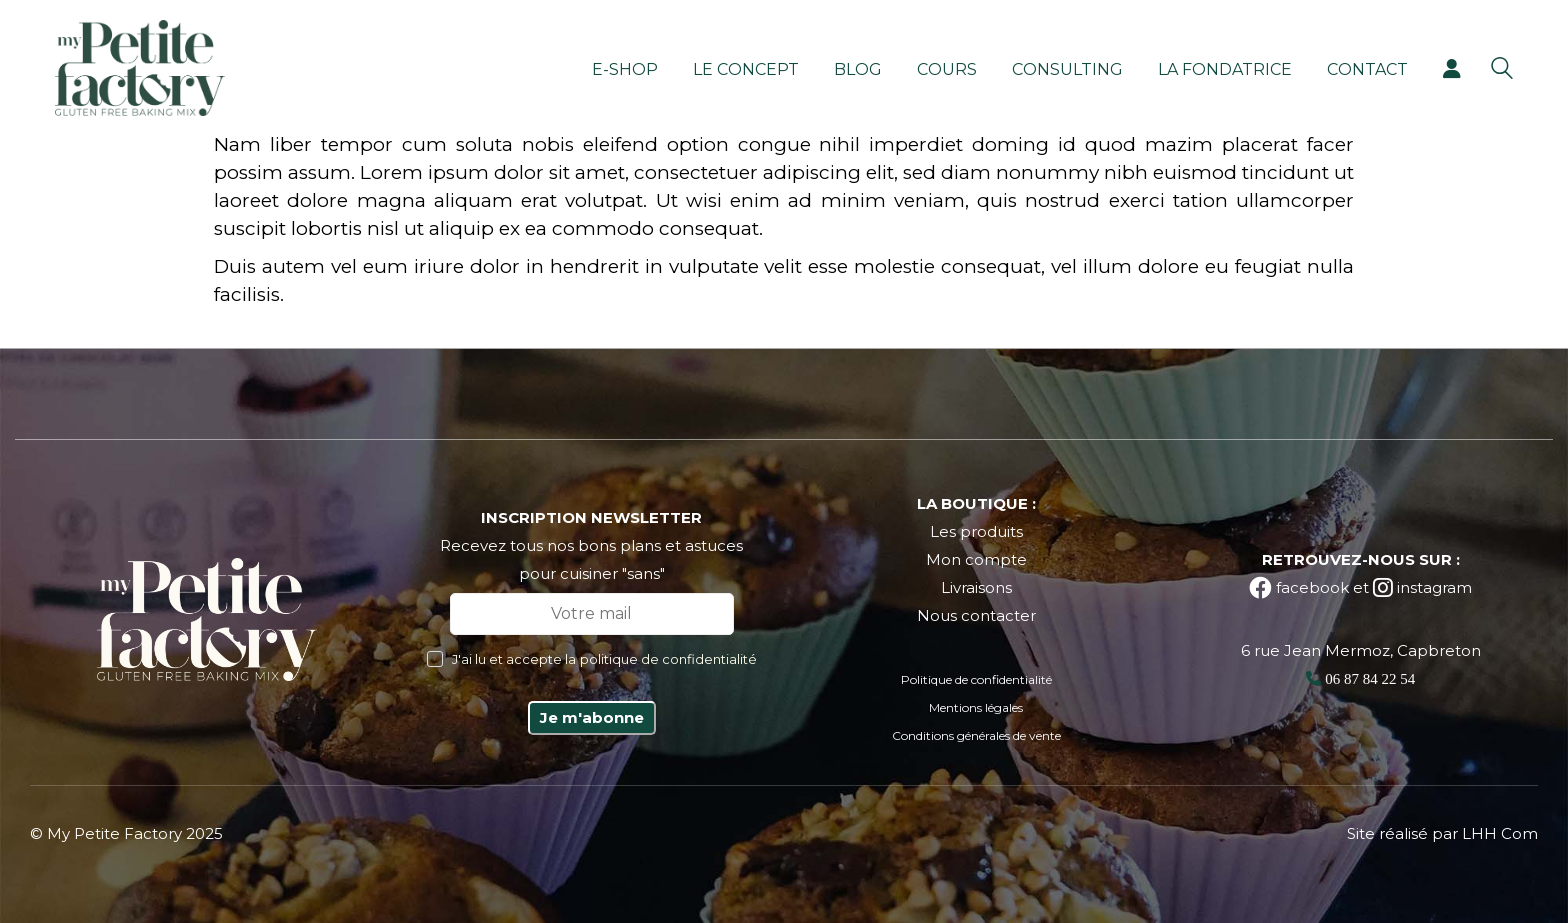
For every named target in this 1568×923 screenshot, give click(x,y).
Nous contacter (976, 615)
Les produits (976, 531)
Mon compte (976, 559)
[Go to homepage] (140, 68)
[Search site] (1502, 70)
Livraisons (976, 587)
